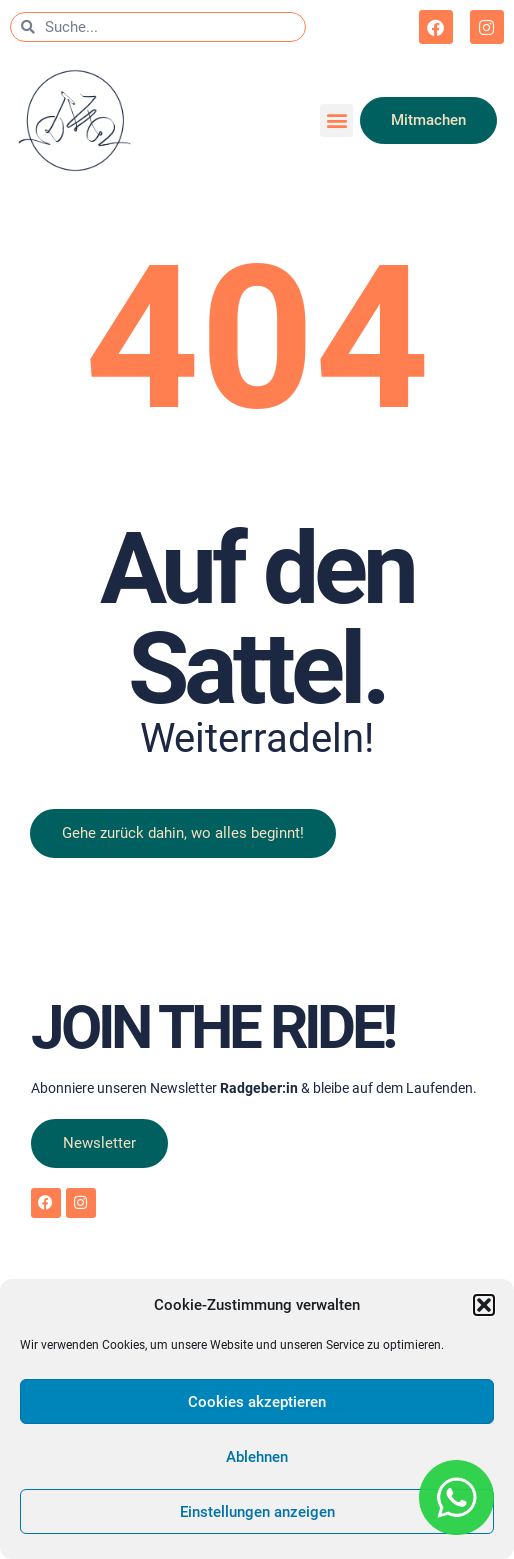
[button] (484, 1305)
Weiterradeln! (257, 738)
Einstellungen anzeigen (257, 1512)
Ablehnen (257, 1457)
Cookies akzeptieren (257, 1402)
